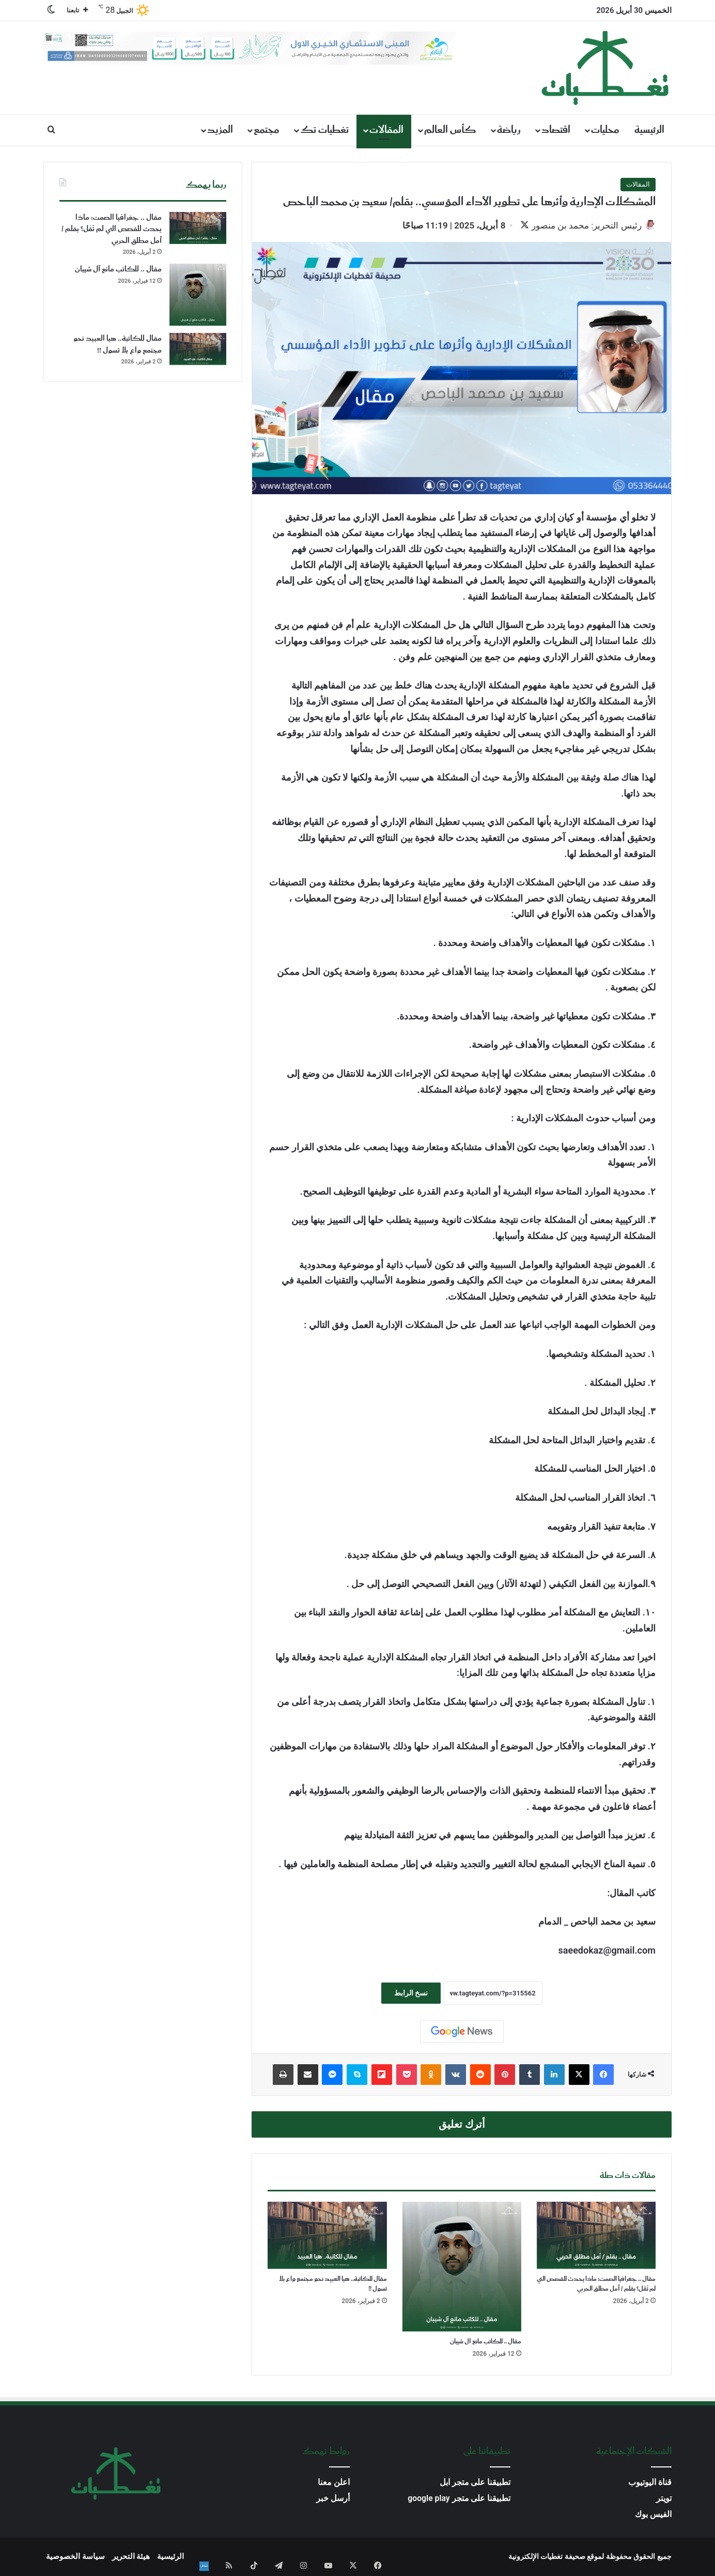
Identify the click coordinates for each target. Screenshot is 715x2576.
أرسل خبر (333, 2500)
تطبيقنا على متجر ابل (475, 2484)
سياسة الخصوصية (75, 2558)
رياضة (509, 130)
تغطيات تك (324, 130)
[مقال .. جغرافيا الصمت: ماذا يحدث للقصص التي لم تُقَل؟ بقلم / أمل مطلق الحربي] (596, 2236)
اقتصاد (555, 130)
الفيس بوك (653, 2516)
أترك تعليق (462, 2125)
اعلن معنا (334, 2484)
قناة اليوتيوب (650, 2484)
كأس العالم (450, 130)
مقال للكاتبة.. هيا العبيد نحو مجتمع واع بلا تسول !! (333, 2285)
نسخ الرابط (411, 1994)
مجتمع (266, 130)
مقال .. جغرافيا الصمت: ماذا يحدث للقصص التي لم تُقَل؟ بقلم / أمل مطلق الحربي (596, 2285)
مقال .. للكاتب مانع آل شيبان (485, 2343)
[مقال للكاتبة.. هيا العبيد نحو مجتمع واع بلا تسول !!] (327, 2236)
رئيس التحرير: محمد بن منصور (581, 225)
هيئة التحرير (131, 2558)
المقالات (386, 130)
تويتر (664, 2500)
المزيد (220, 130)
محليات (605, 130)
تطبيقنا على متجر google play (459, 2500)
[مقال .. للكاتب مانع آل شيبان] (461, 2268)
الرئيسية (649, 130)
